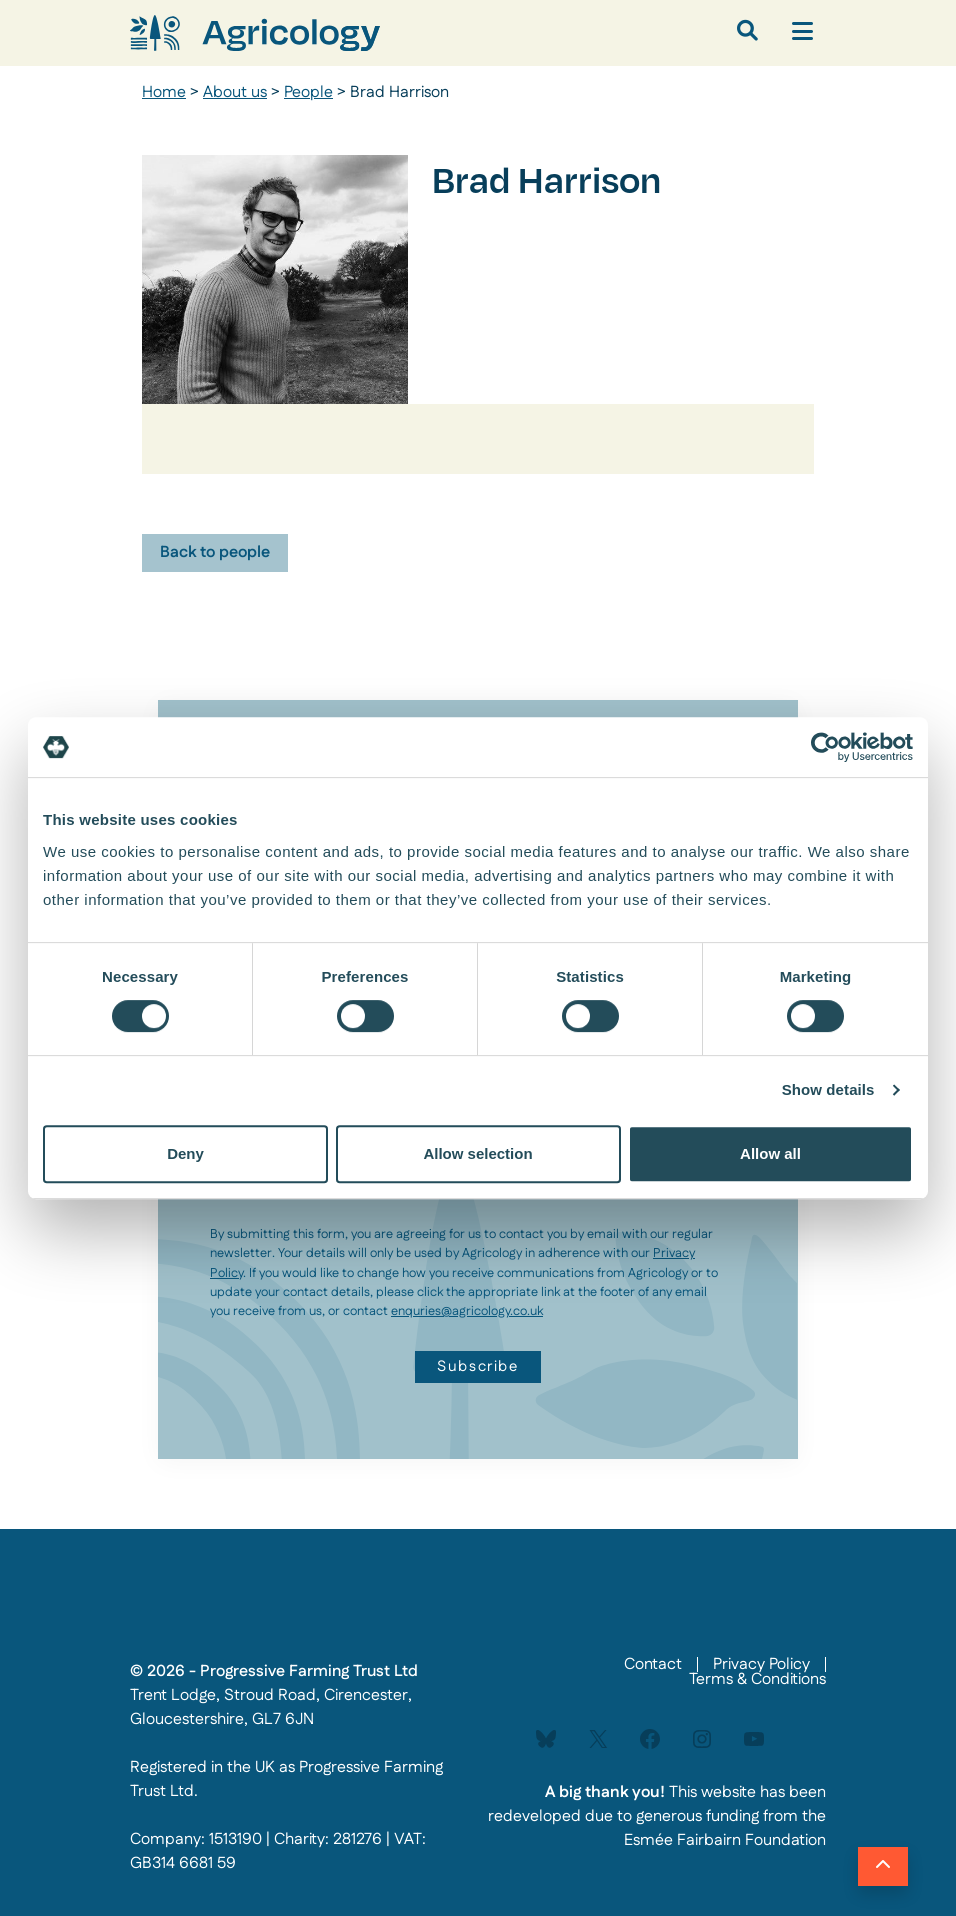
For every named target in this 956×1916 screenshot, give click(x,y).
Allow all (770, 1153)
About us (235, 92)
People (308, 92)
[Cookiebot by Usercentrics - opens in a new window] (825, 747)
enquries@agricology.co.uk (467, 1311)
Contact (653, 1664)
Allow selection (477, 1153)
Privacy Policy (761, 1664)
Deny (185, 1153)
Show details (828, 1089)
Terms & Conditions (757, 1679)
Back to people (215, 552)
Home (164, 92)
